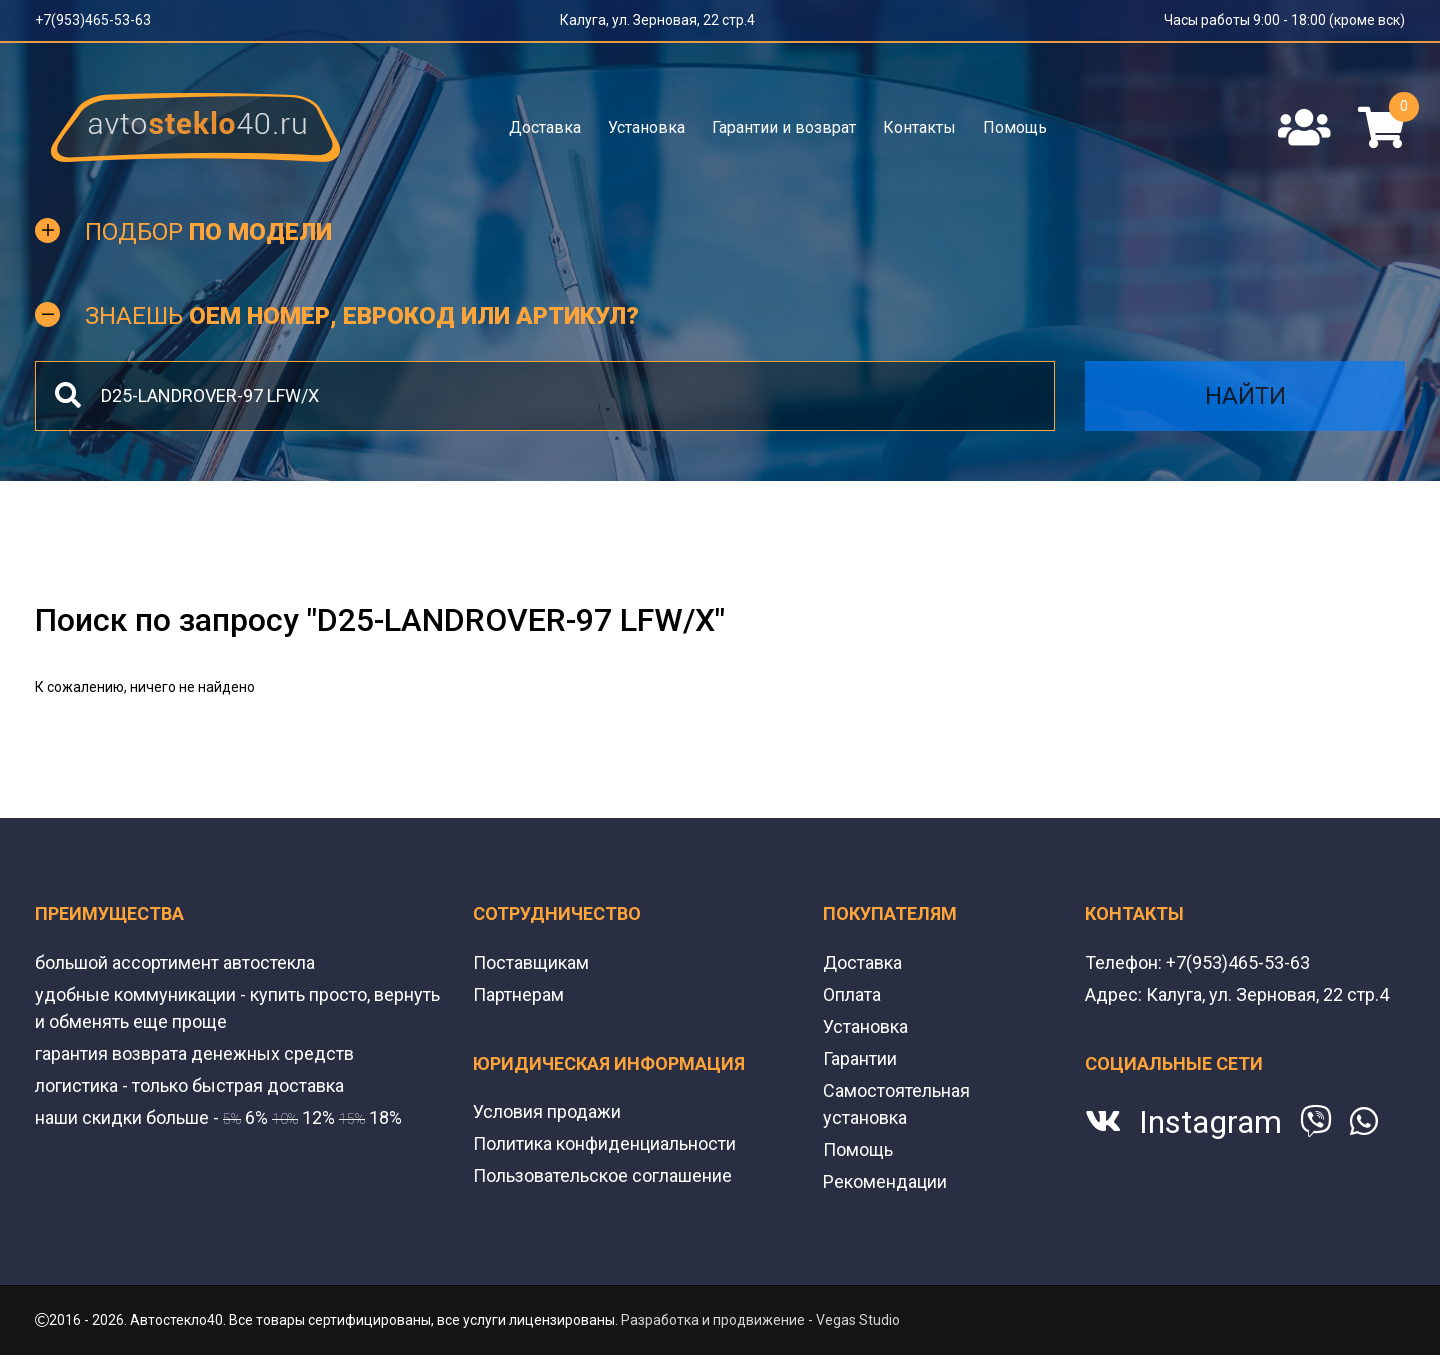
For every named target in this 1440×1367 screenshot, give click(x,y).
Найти (1245, 396)
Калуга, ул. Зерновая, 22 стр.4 (657, 20)
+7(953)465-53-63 (93, 20)
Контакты (919, 127)
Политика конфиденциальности (604, 1143)
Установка (646, 127)
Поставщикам (531, 962)
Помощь (1015, 127)
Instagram (1210, 1122)
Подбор (208, 232)
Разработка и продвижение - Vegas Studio (760, 1320)
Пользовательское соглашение (602, 1175)
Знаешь (362, 316)
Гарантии (860, 1058)
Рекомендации (885, 1181)
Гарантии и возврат (784, 127)
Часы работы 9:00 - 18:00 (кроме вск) (1284, 20)
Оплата (852, 994)
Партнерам (518, 994)
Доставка (545, 127)
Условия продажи (547, 1111)
